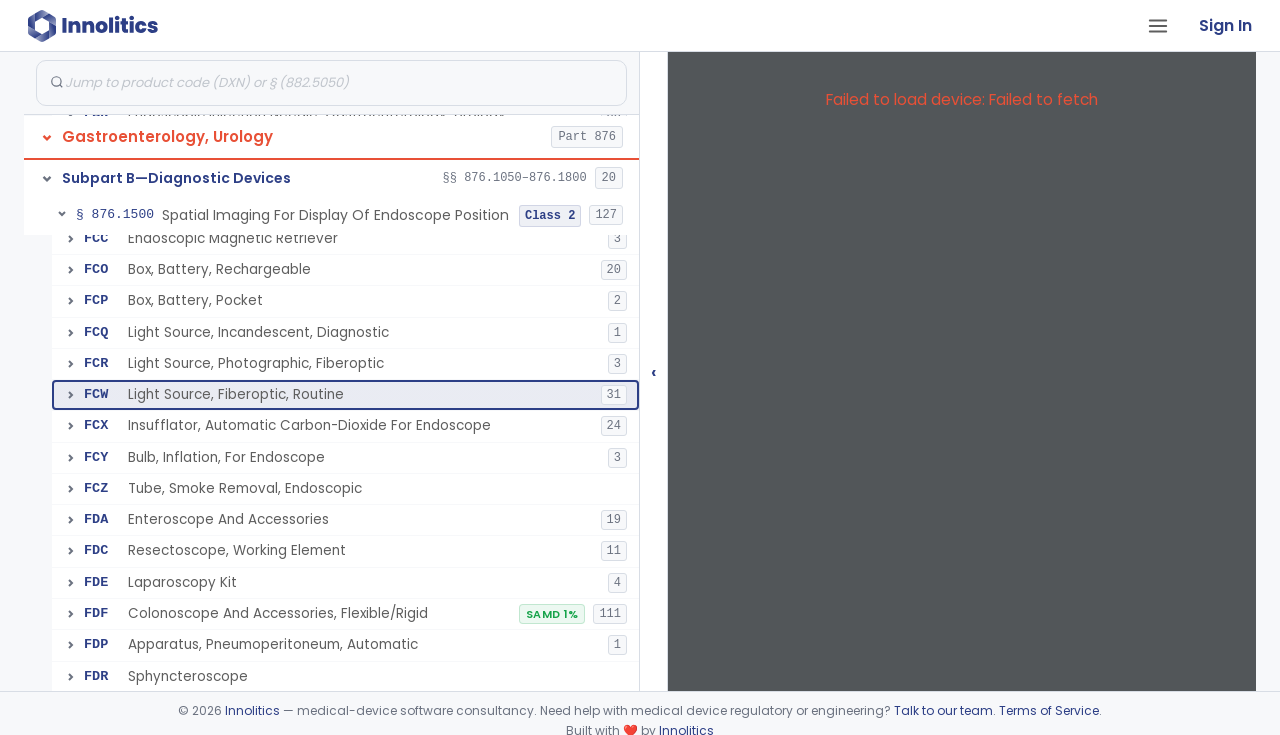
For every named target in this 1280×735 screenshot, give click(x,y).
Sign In (1225, 25)
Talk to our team (943, 710)
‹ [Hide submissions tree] (654, 371)
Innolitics (252, 710)
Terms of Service (1049, 710)
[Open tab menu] (1158, 26)
